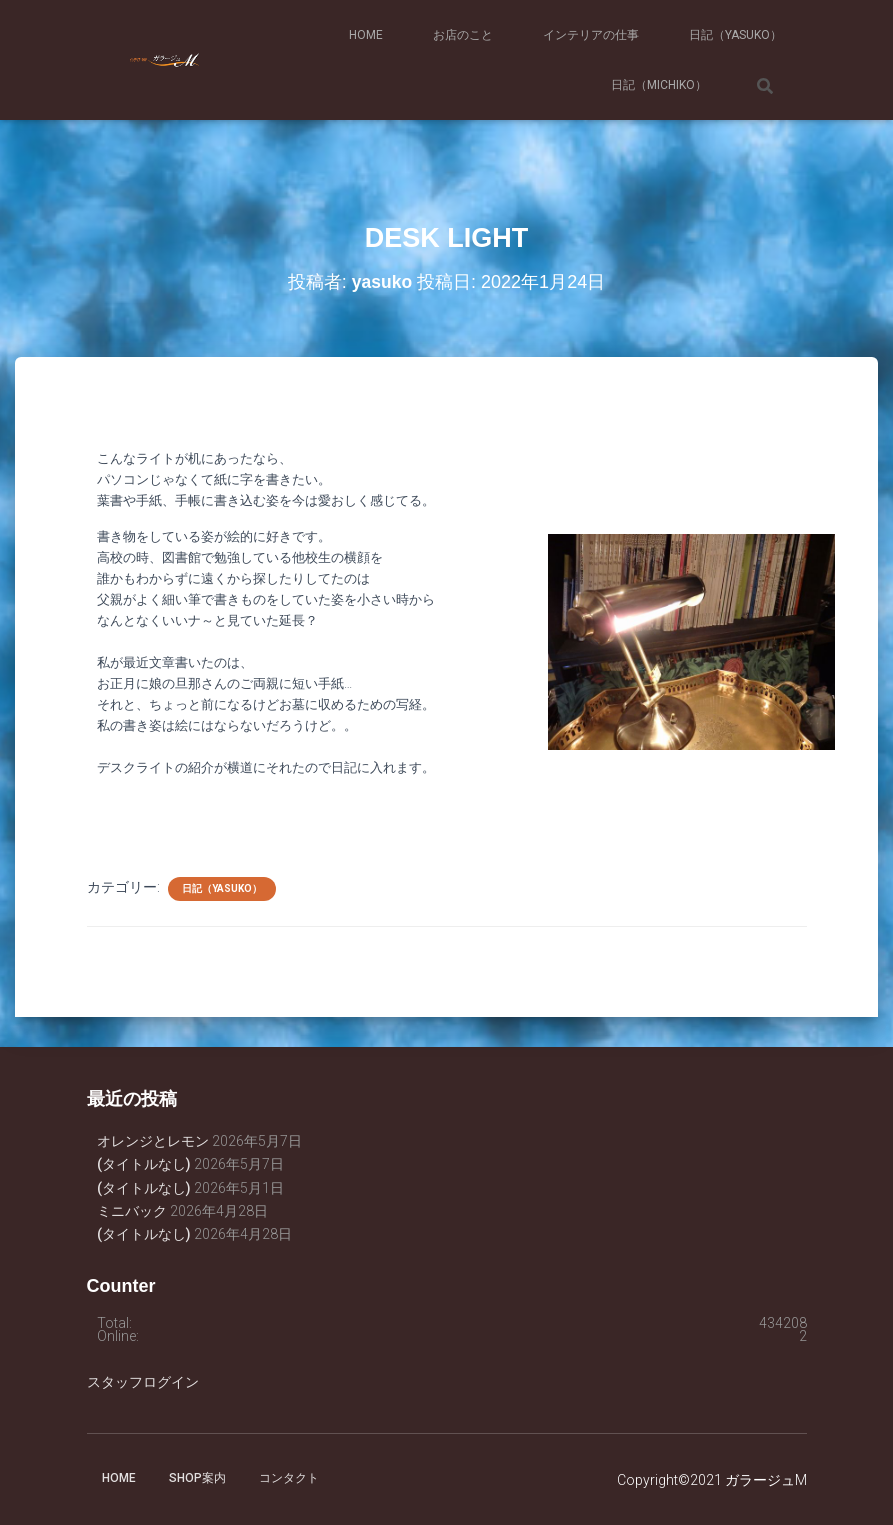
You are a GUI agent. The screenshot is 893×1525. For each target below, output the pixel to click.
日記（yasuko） (735, 35)
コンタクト (289, 1478)
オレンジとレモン (153, 1141)
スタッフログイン (143, 1382)
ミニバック (132, 1211)
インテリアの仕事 (591, 35)
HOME (366, 35)
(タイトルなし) (144, 1164)
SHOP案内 (197, 1478)
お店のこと (463, 35)
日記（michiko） (659, 85)
